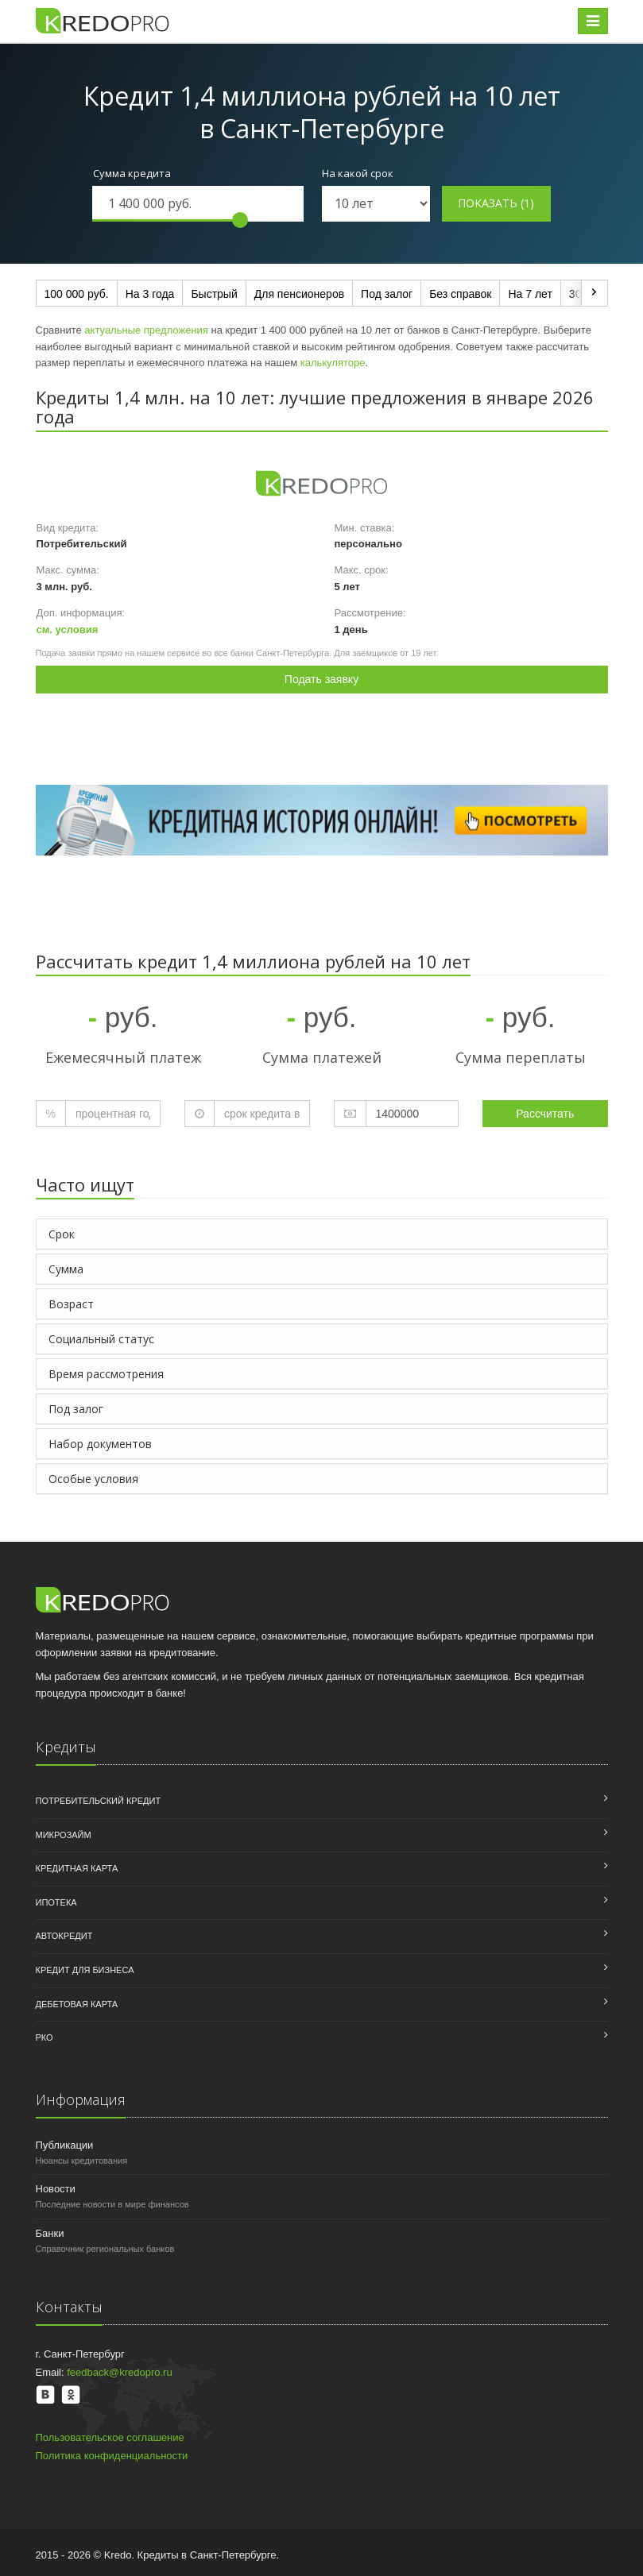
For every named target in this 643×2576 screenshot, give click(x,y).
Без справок (460, 294)
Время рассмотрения (106, 1373)
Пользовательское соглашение (110, 2437)
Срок (61, 1234)
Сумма (65, 1268)
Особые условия (93, 1478)
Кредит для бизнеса (85, 1970)
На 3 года (150, 294)
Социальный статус (101, 1338)
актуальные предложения (146, 330)
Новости (56, 2189)
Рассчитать (545, 1113)
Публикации (65, 2145)
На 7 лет (530, 294)
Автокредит (64, 1936)
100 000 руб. (77, 294)
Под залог (387, 294)
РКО (44, 2037)
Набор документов (100, 1443)
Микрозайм (63, 1835)
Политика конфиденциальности (112, 2456)
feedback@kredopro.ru (119, 2372)
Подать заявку (321, 679)
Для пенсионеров (299, 294)
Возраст (71, 1303)
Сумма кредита (132, 173)
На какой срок (357, 173)
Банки (50, 2233)
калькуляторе (333, 363)
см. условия (68, 629)
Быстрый (214, 294)
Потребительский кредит (98, 1801)
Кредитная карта (77, 1868)
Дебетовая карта (77, 2004)
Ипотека (56, 1902)
